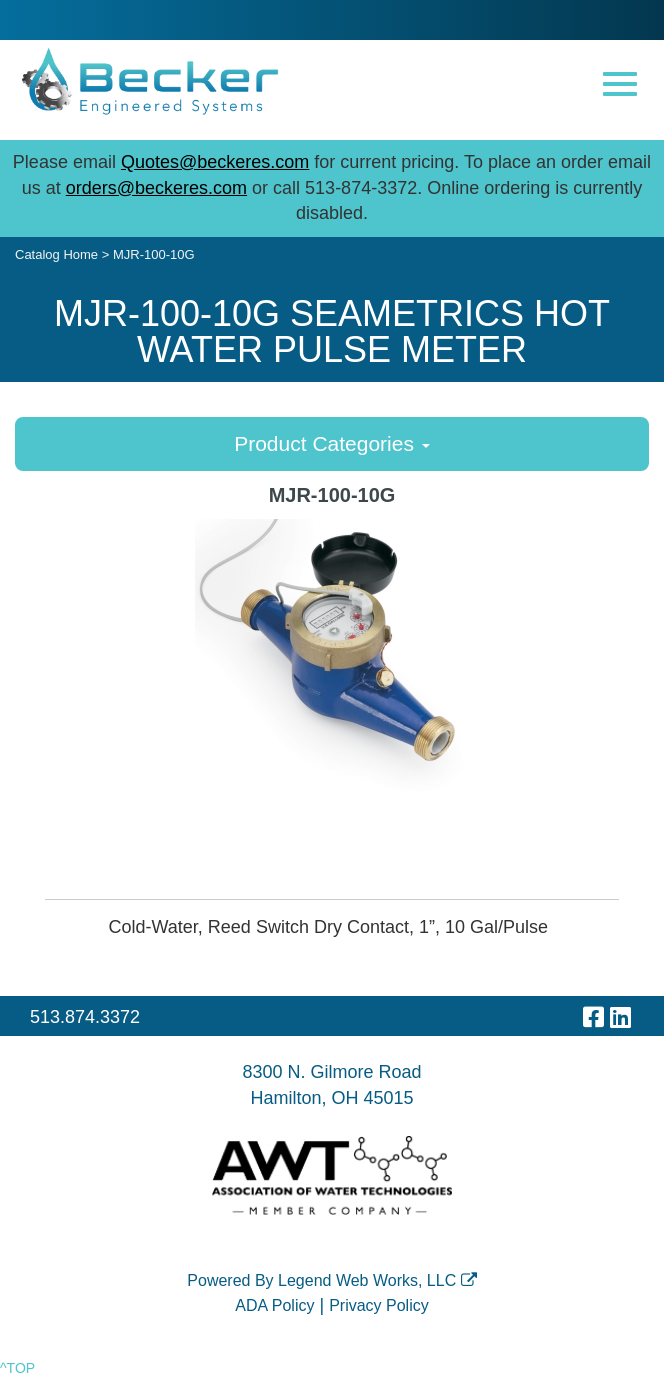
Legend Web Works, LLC (377, 1280)
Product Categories (332, 443)
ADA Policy (274, 1305)
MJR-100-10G (154, 254)
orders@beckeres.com (156, 188)
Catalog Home (56, 254)
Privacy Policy (379, 1305)
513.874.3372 (85, 1017)
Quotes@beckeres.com (215, 162)
